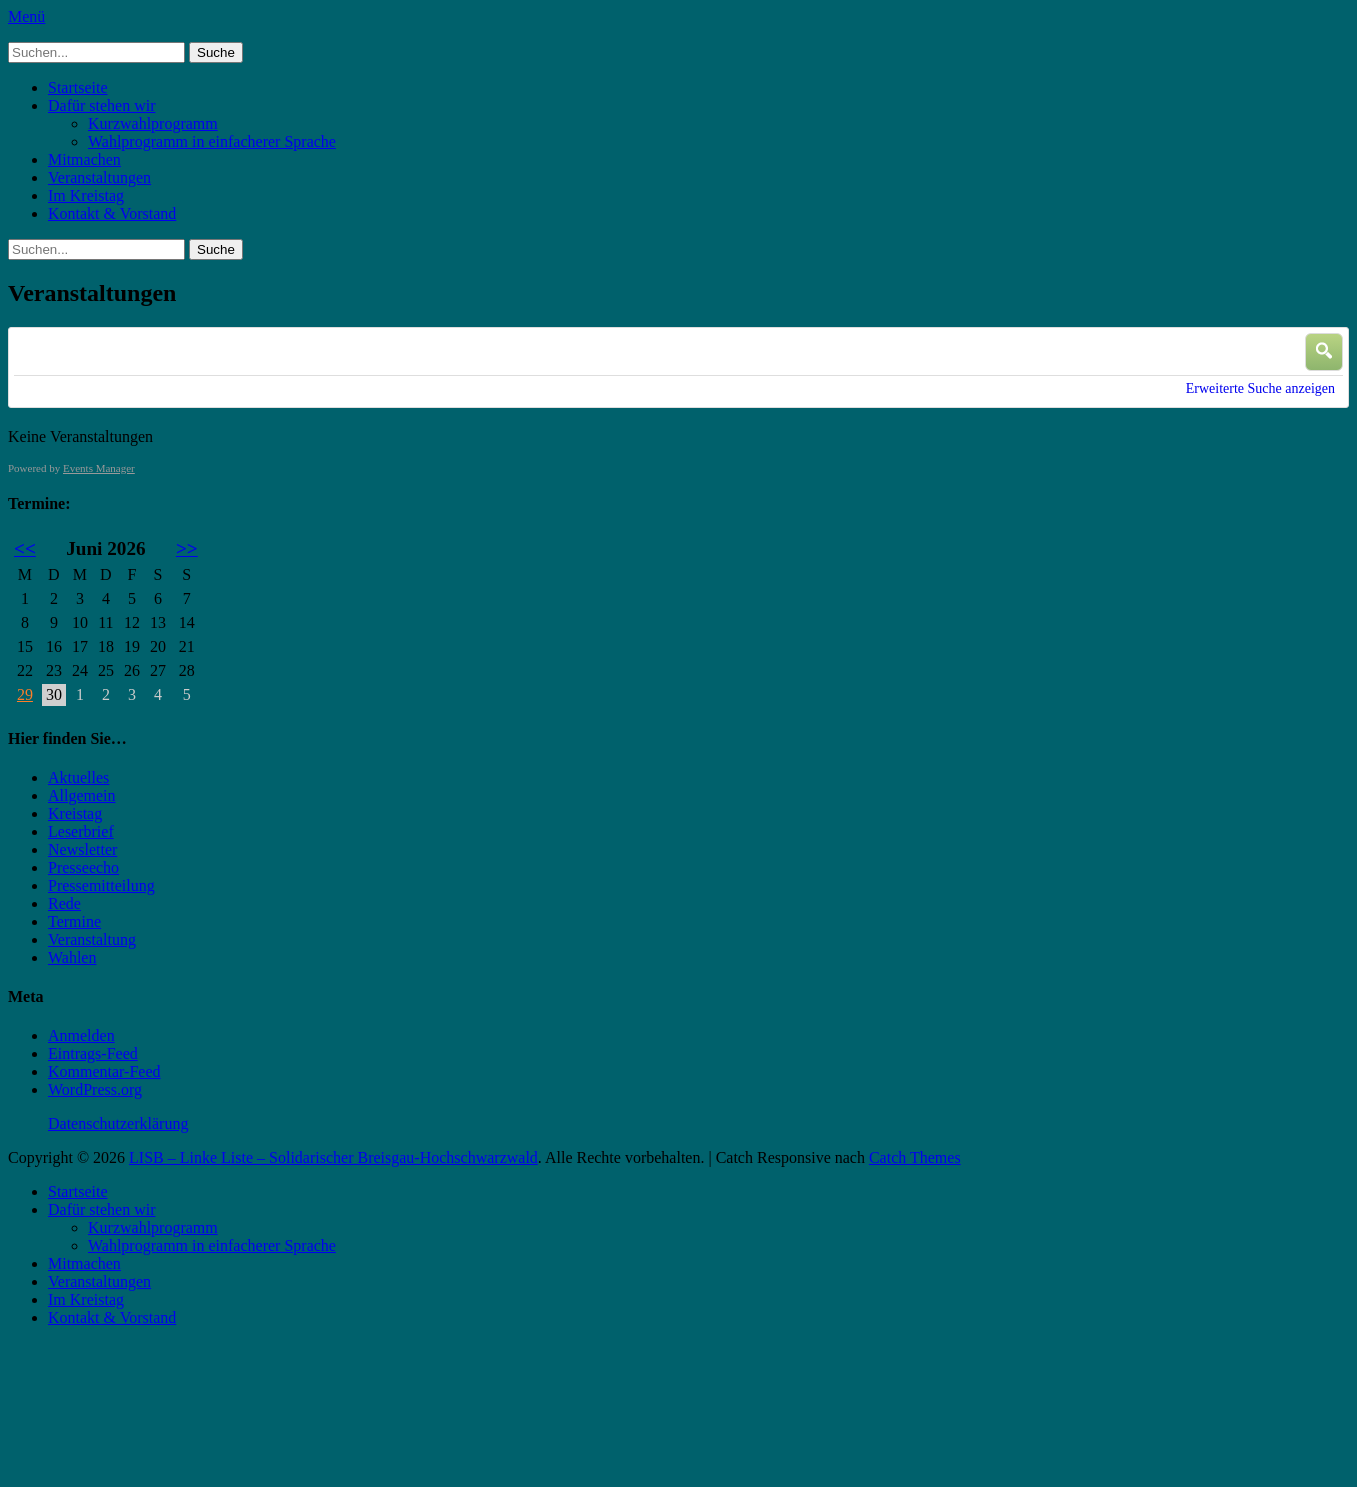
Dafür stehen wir (102, 105)
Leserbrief (81, 831)
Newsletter (82, 849)
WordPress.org (95, 1089)
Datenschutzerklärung (118, 1123)
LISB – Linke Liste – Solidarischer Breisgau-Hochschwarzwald (333, 1157)
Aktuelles (78, 777)
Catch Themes (915, 1157)
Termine (74, 921)
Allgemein (82, 795)
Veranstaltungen (99, 177)
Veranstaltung (92, 939)
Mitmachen (84, 159)
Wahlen (72, 957)
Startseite (78, 87)
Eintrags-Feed (93, 1053)
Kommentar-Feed (104, 1071)
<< (25, 548)
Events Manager (99, 468)
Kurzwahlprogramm (153, 123)
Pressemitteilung (101, 885)
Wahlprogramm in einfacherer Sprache (212, 141)
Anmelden (81, 1035)
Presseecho (83, 867)
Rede (64, 903)
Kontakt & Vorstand (112, 213)
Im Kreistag (86, 195)
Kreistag (75, 813)
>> (187, 548)
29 (25, 694)
